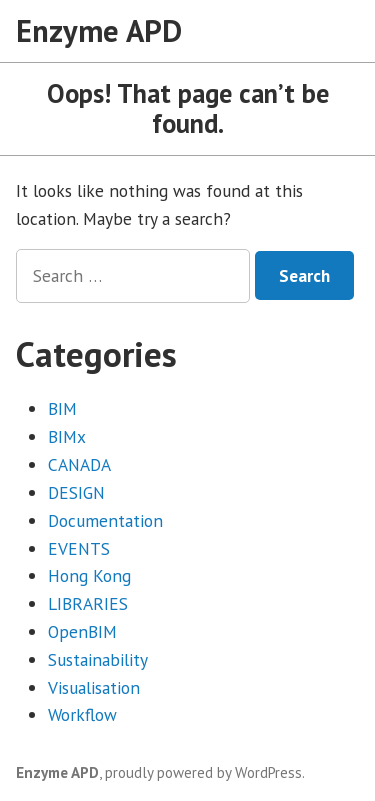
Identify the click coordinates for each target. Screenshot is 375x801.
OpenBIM (82, 631)
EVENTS (79, 548)
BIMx (67, 436)
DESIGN (76, 492)
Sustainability (98, 659)
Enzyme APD (99, 30)
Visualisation (94, 687)
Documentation (105, 520)
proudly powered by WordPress (203, 772)
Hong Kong (89, 575)
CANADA (79, 464)
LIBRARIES (88, 603)
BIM (62, 408)
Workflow (82, 714)
